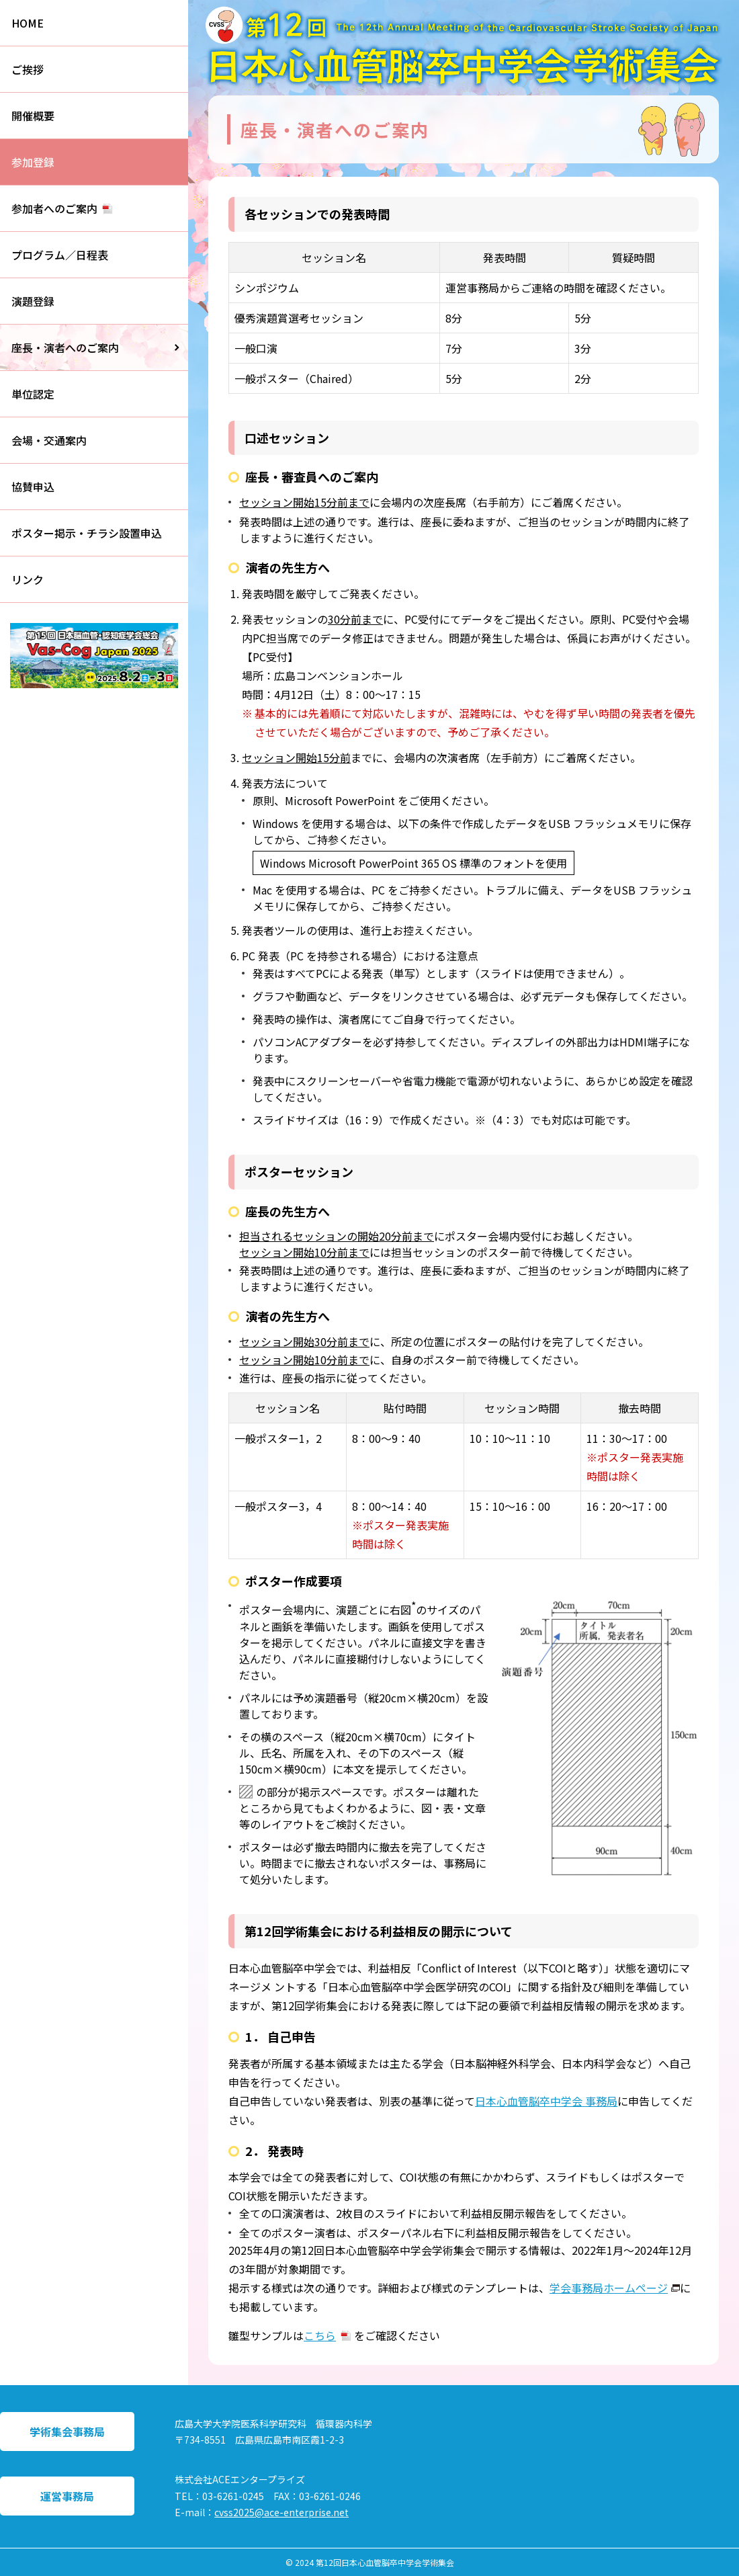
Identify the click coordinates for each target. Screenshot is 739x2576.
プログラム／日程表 (59, 255)
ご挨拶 (27, 69)
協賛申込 (32, 487)
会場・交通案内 (49, 440)
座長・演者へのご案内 (65, 347)
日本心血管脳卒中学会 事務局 (546, 2101)
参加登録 (32, 162)
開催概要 (32, 116)
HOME (27, 23)
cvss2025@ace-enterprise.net (281, 2512)
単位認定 (32, 394)
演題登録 (32, 301)
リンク (27, 579)
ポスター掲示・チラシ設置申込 (86, 533)
